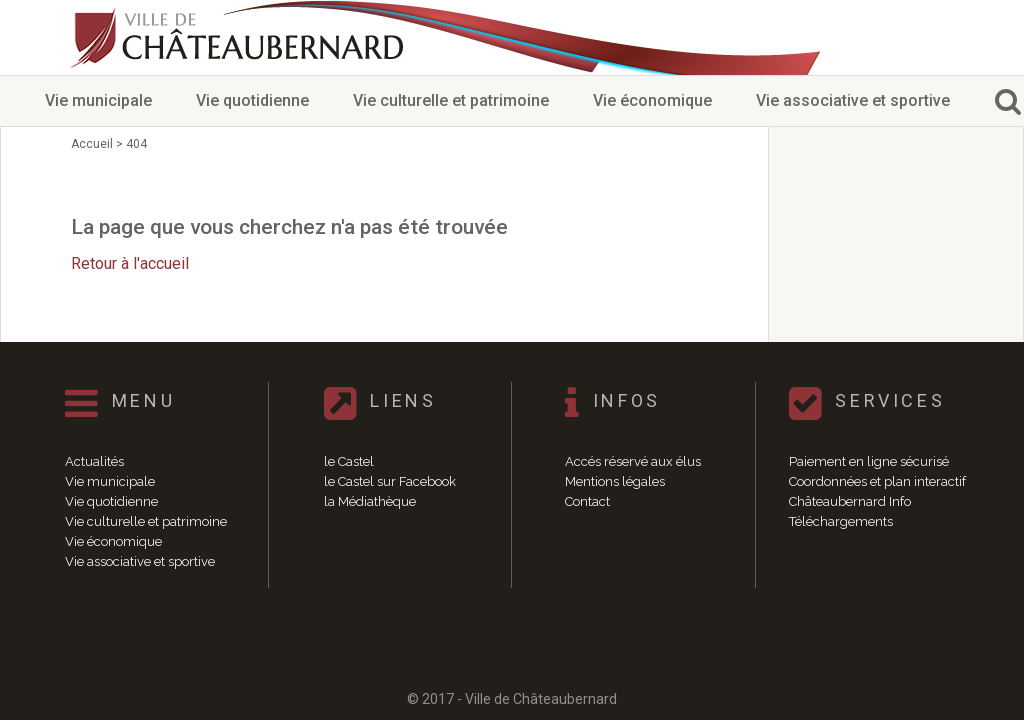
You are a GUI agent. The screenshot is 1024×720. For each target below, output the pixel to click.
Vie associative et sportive (853, 100)
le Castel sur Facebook (390, 481)
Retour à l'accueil (130, 263)
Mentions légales (615, 481)
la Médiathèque (370, 501)
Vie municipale (98, 100)
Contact (587, 501)
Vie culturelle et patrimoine (451, 100)
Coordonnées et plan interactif (877, 481)
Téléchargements (841, 521)
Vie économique (652, 100)
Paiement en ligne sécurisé (869, 461)
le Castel (349, 461)
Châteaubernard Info (850, 501)
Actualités (94, 461)
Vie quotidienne (252, 100)
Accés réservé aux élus (633, 461)
